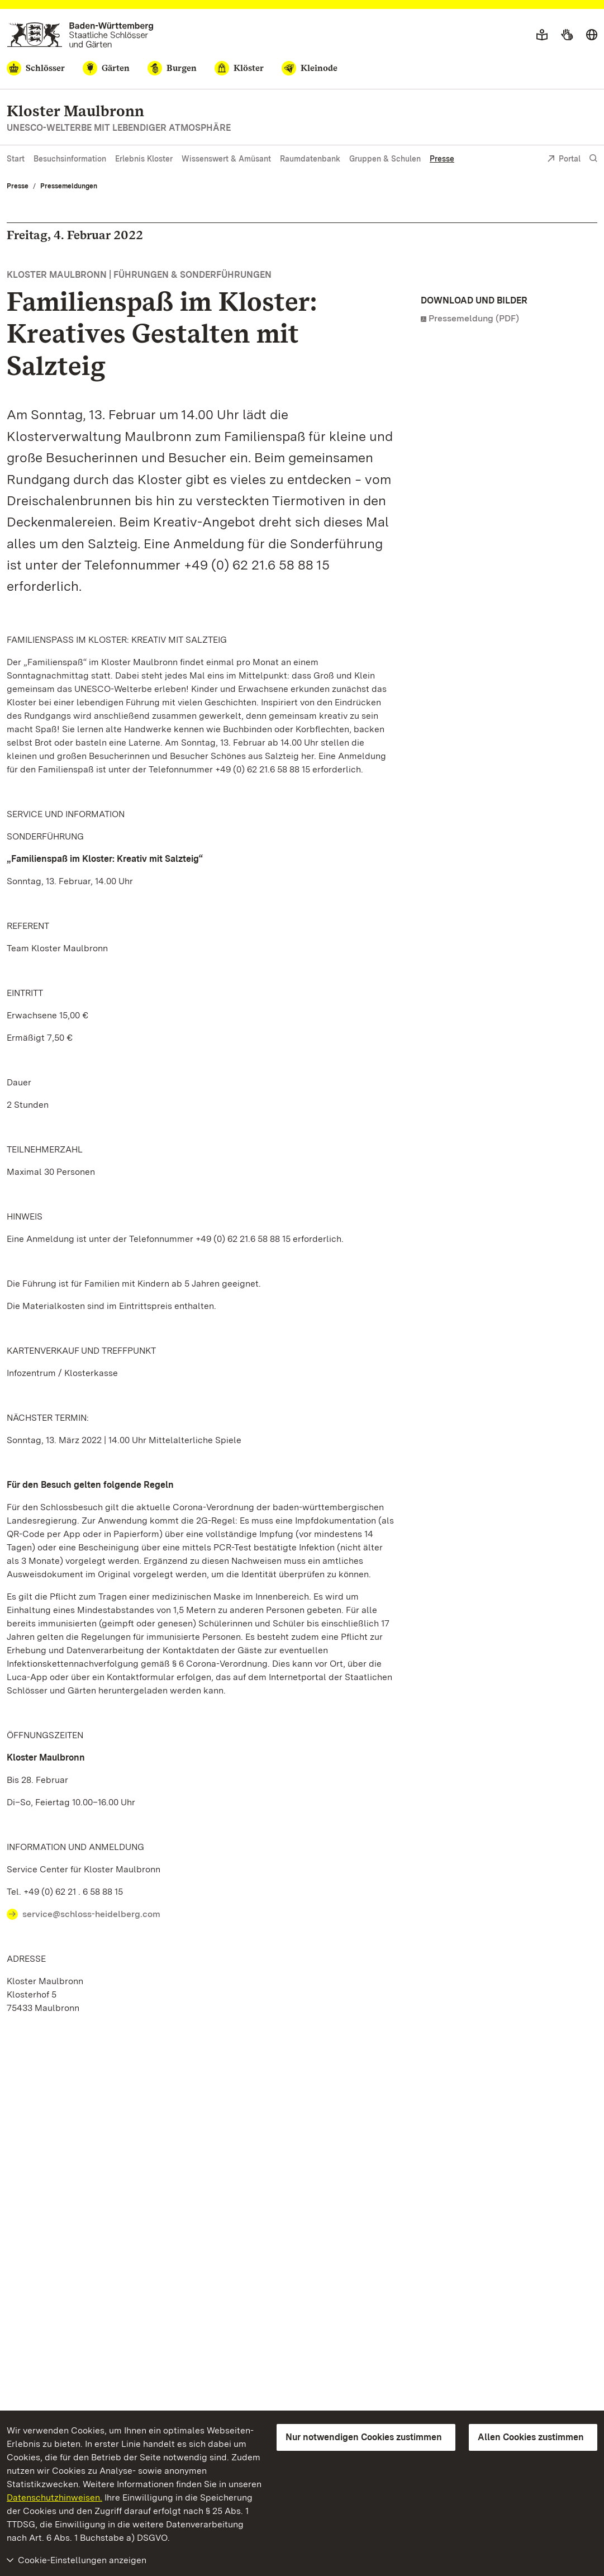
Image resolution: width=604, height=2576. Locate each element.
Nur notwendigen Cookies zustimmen (364, 2437)
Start (16, 158)
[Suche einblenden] (593, 158)
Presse (442, 158)
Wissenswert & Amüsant (226, 158)
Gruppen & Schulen (385, 158)
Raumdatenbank (310, 158)
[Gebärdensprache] (567, 35)
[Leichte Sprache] (542, 35)
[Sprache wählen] (592, 35)
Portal (564, 159)
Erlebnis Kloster (144, 158)
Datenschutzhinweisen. (54, 2497)
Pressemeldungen (68, 186)
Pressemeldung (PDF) (474, 318)
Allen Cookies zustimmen (531, 2437)
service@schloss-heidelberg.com (91, 1914)
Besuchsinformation (70, 158)
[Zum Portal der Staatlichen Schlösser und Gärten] (80, 35)
